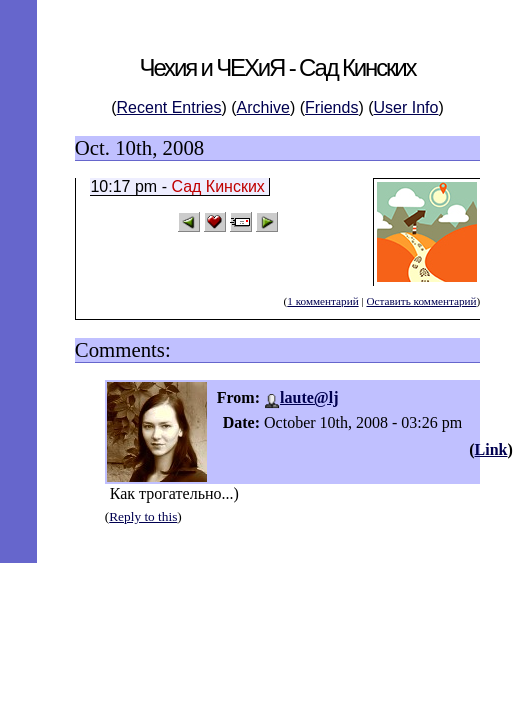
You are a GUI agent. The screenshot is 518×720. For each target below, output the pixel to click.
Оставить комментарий (421, 301)
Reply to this (143, 516)
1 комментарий (322, 301)
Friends (331, 107)
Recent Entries (169, 107)
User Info (406, 107)
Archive (263, 107)
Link (491, 449)
